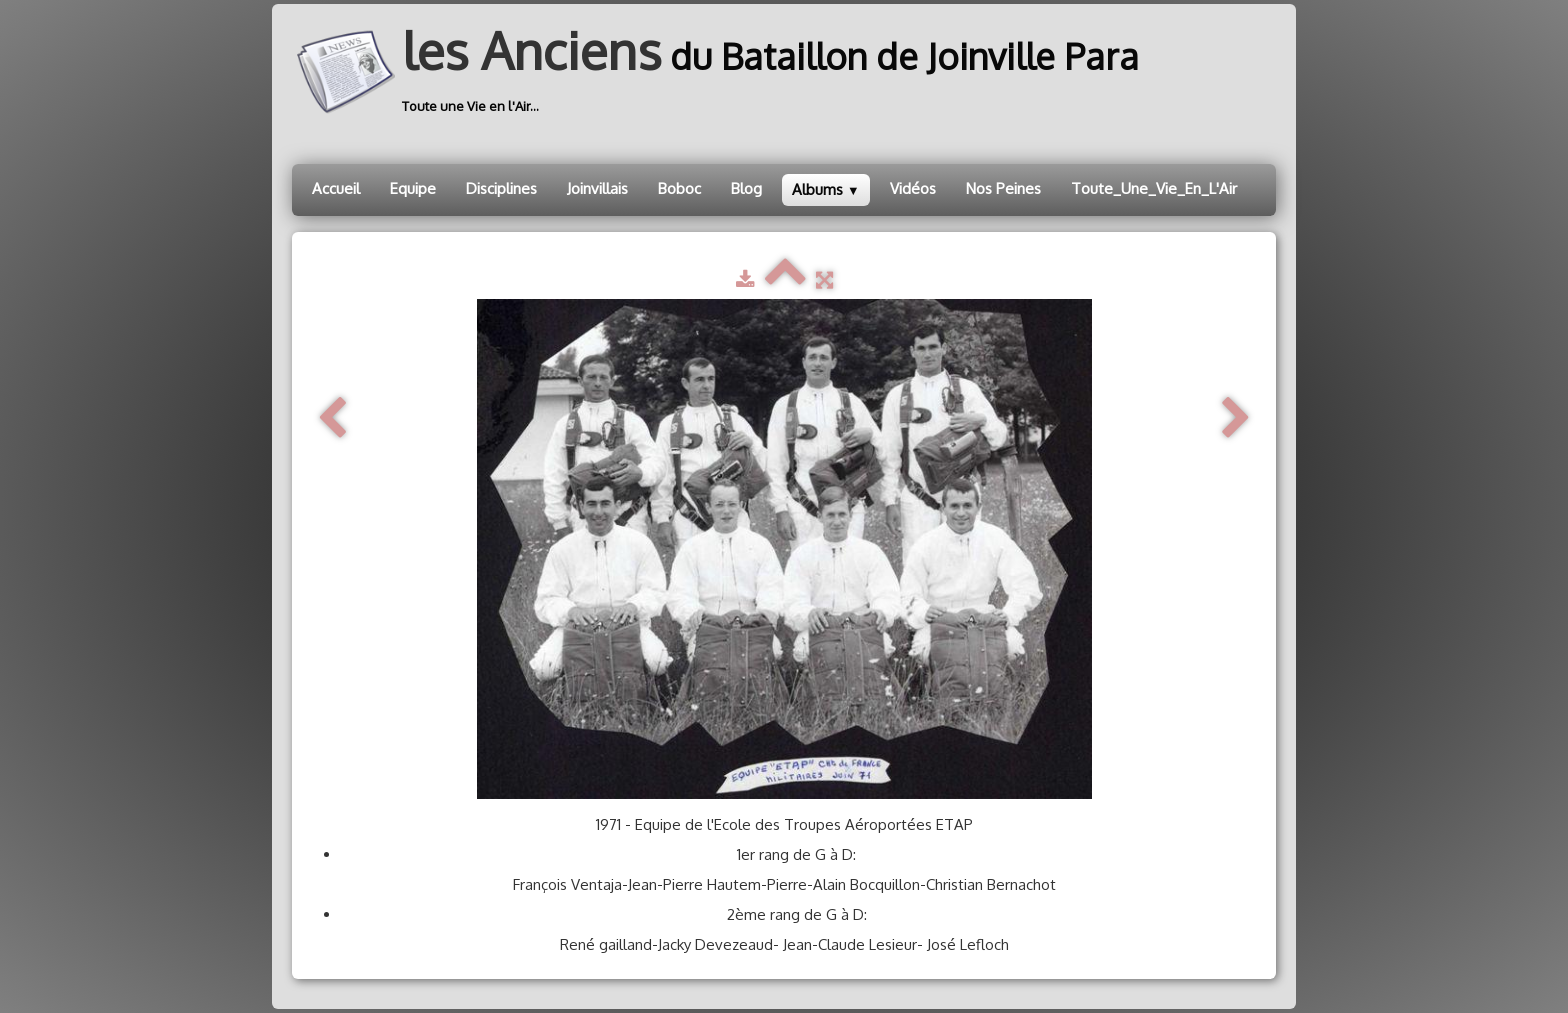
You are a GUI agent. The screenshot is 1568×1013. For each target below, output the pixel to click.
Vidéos (913, 188)
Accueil (336, 188)
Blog (746, 188)
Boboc (679, 188)
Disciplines (501, 188)
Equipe (413, 188)
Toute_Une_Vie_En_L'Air (1154, 188)
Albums (826, 189)
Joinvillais (597, 188)
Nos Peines (1003, 188)
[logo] (723, 72)
